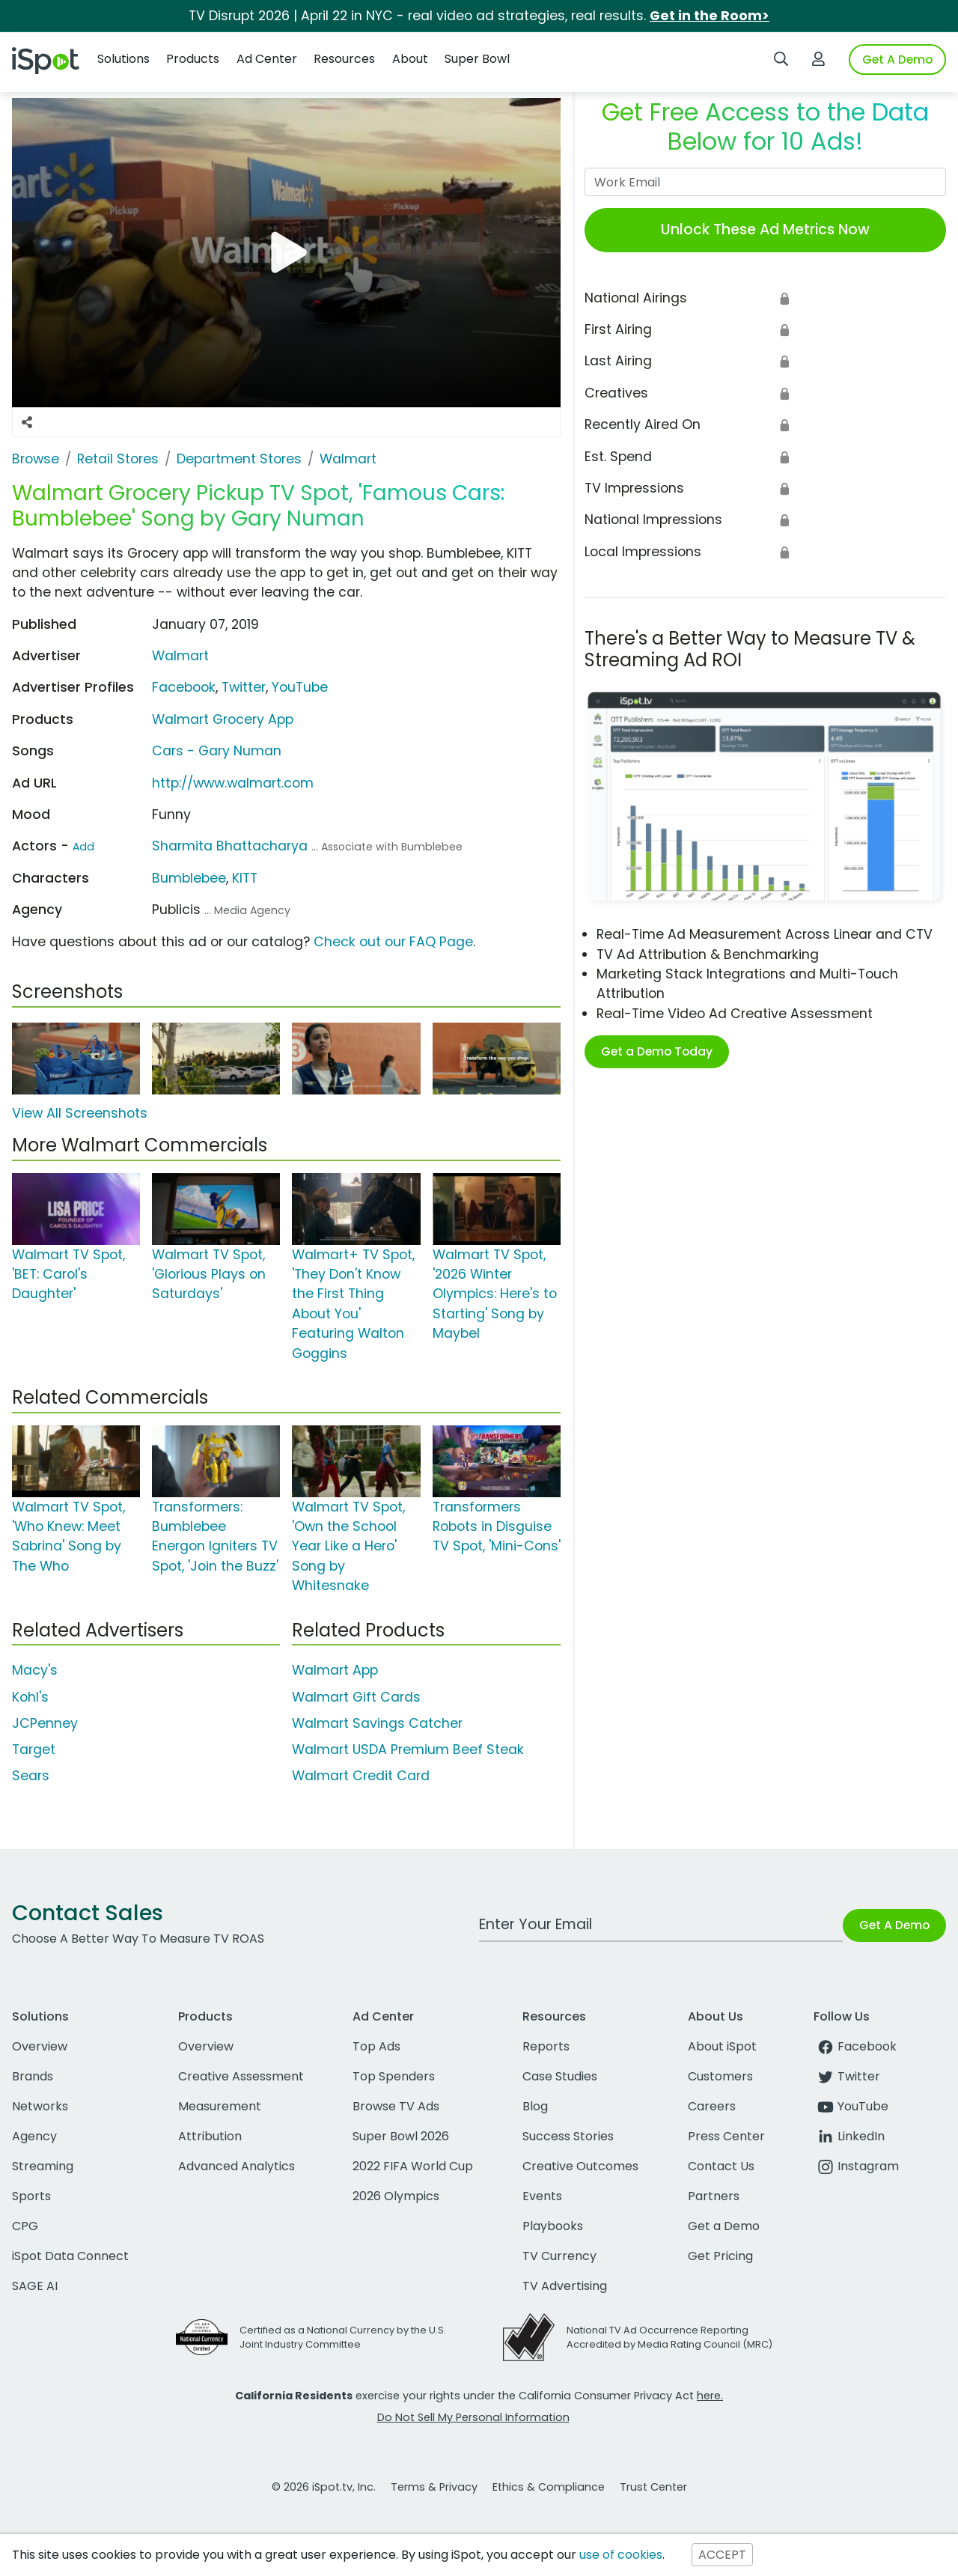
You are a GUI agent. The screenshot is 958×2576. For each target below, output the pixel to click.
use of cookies (620, 2554)
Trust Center (653, 2486)
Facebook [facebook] (855, 2046)
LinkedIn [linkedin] (849, 2136)
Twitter (244, 687)
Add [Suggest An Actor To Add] (83, 846)
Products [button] (192, 58)
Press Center (726, 2136)
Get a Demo (724, 2226)
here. (710, 2395)
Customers (720, 2076)
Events (542, 2196)
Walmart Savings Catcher (377, 1723)
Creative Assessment (241, 2076)
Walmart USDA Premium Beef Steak (408, 1750)
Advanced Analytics (236, 2166)
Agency (34, 2136)
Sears (30, 1776)
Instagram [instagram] (856, 2166)
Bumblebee (189, 878)
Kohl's (30, 1697)
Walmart (180, 656)
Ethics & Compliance (548, 2486)
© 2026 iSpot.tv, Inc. (324, 2486)
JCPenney (45, 1723)
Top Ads (376, 2046)
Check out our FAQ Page (393, 942)
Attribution (210, 2136)
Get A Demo (897, 59)
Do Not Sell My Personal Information (473, 2417)
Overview (39, 2046)
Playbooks (552, 2226)
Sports (31, 2196)
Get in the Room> (709, 16)
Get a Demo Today (657, 1051)
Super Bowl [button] (477, 58)
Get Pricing (720, 2256)
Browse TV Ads (396, 2106)
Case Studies (559, 2076)
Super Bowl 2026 (401, 2136)
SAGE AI (35, 2286)
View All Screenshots (79, 1113)
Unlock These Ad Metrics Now (765, 229)
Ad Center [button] (267, 58)
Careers (712, 2106)
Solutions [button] (123, 58)
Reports (546, 2046)
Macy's (35, 1670)
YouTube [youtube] (851, 2106)
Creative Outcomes (580, 2166)
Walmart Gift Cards (356, 1697)
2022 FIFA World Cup (413, 2166)
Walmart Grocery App (222, 719)
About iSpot (722, 2046)
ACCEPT (722, 2554)
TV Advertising (564, 2286)
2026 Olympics (396, 2196)
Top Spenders (394, 2076)
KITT (244, 878)
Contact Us (721, 2166)
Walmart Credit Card (361, 1776)
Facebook (184, 687)
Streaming (42, 2166)
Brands (32, 2076)
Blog (535, 2106)
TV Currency (559, 2256)
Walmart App (335, 1670)
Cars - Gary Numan (216, 751)
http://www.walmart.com (233, 783)
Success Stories (568, 2136)
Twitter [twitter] (847, 2076)
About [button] (410, 58)
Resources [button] (344, 58)
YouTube (300, 687)
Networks (40, 2106)
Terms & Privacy (434, 2486)
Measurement (219, 2106)
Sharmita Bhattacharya (230, 846)
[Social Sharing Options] (27, 422)
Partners (713, 2196)
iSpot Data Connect (70, 2256)
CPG (25, 2226)
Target (33, 1750)
